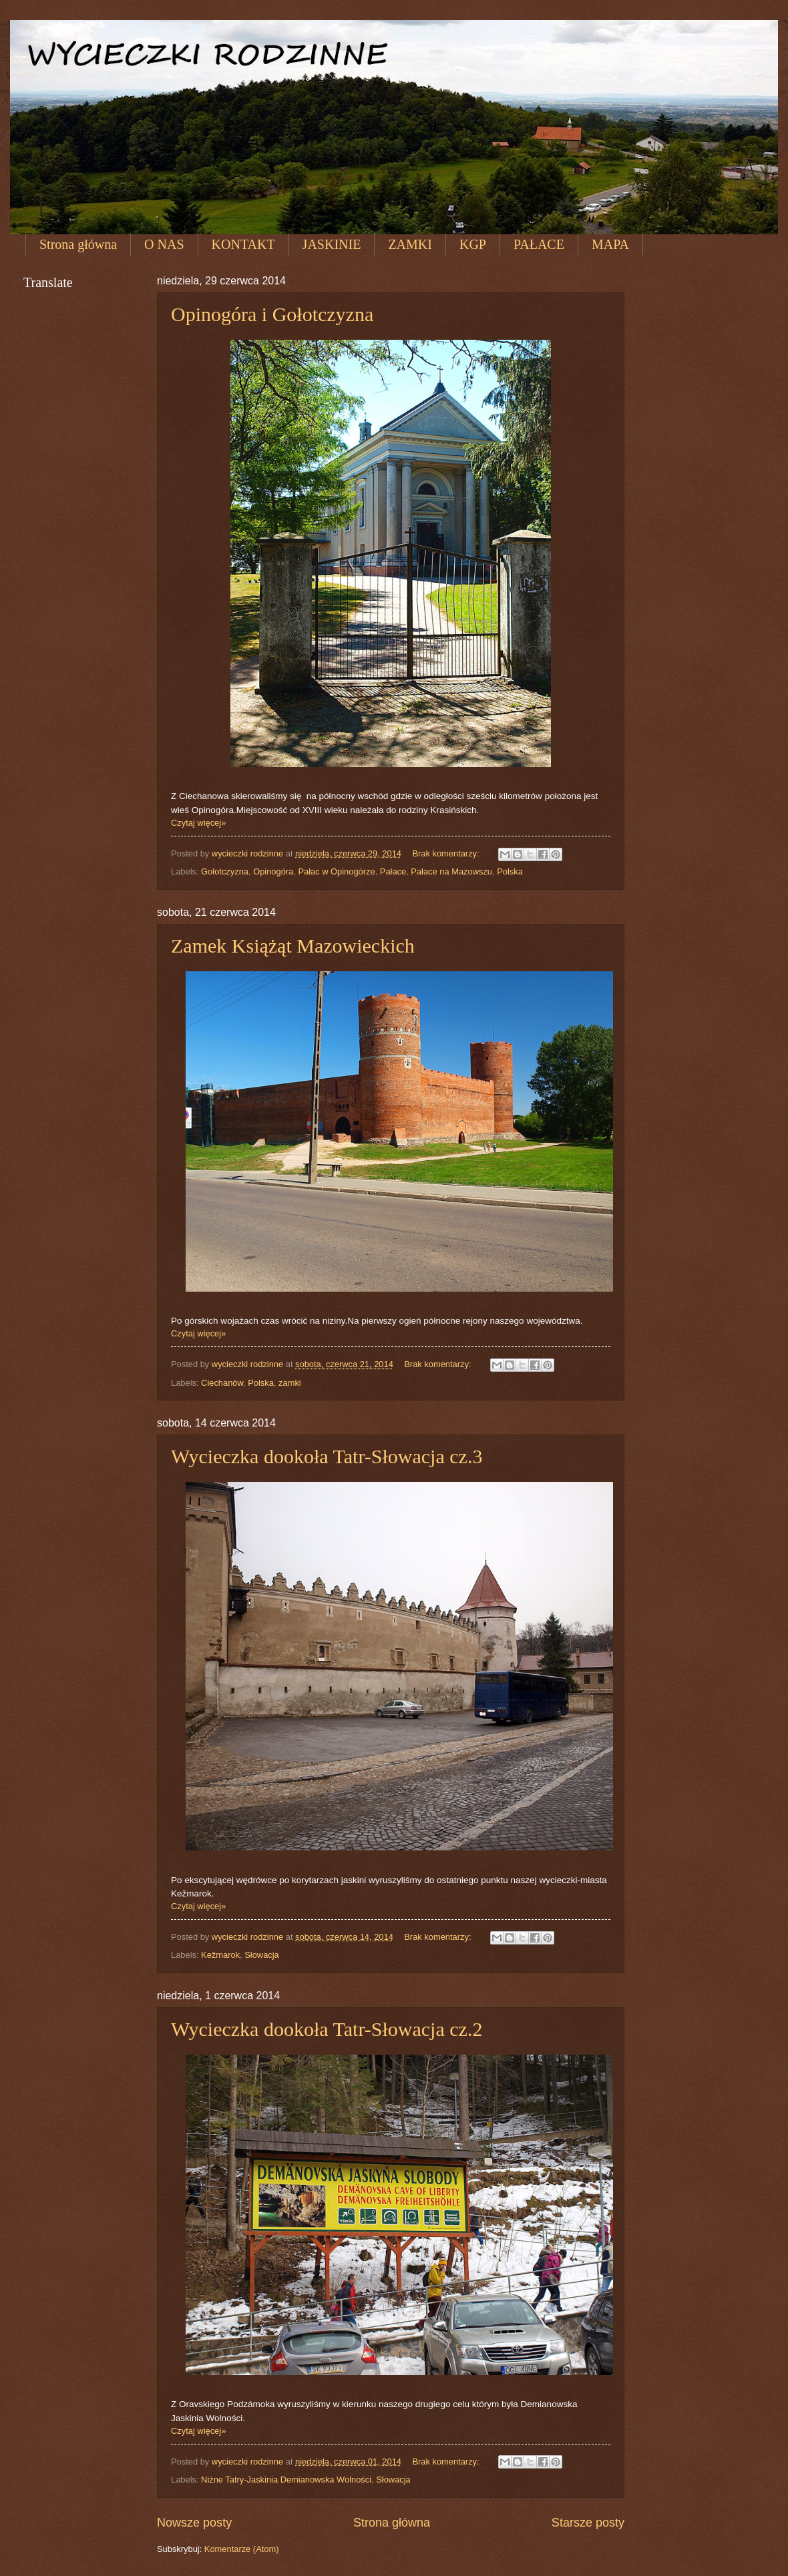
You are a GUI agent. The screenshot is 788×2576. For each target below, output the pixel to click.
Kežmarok (220, 1955)
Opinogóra (273, 871)
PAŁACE (539, 244)
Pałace (393, 871)
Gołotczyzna (224, 871)
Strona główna (78, 244)
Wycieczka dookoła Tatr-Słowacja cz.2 (326, 2029)
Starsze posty (588, 2522)
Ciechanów (222, 1383)
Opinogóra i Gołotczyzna (272, 314)
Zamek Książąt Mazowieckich (293, 946)
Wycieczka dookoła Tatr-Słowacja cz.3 (326, 1456)
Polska (510, 871)
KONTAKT (243, 244)
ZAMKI (410, 244)
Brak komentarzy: (446, 853)
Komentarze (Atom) (241, 2549)
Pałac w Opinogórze (336, 871)
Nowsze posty (194, 2522)
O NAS (164, 244)
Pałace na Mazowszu (451, 871)
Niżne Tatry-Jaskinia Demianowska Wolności (286, 2480)
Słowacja (261, 1955)
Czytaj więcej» (198, 823)
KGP (472, 244)
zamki (289, 1383)
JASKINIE (332, 244)
